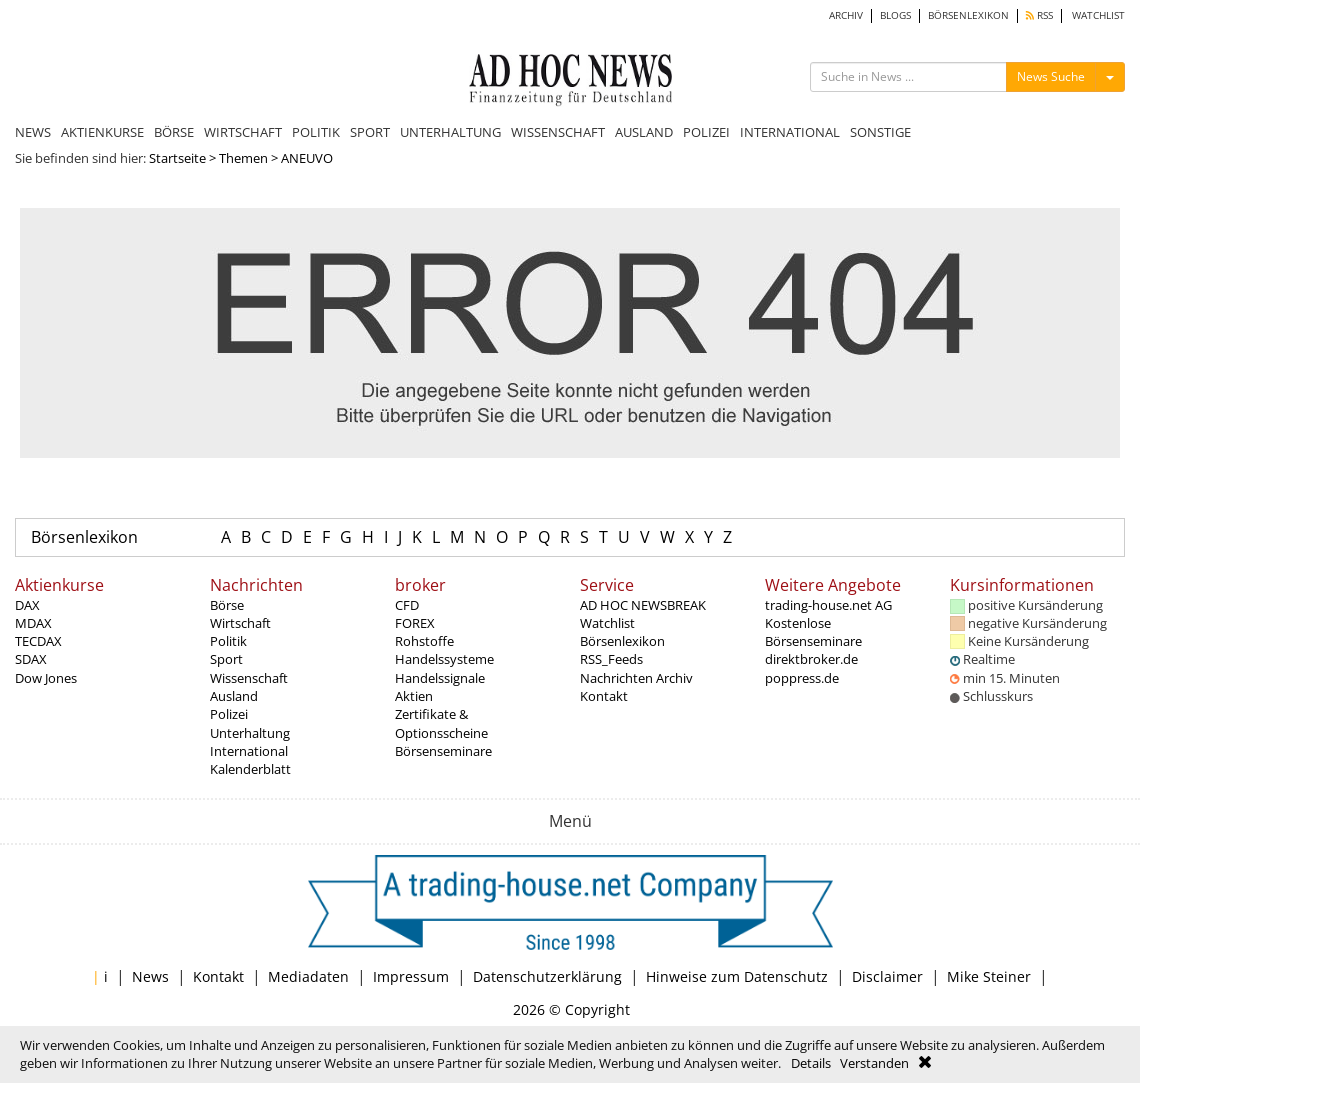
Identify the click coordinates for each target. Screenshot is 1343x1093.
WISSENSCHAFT (558, 132)
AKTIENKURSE (102, 132)
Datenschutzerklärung (547, 976)
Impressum (411, 976)
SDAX (31, 659)
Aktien (414, 696)
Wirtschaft (240, 623)
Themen (243, 158)
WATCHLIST (1098, 15)
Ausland (234, 696)
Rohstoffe (424, 641)
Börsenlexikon (84, 537)
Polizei (229, 714)
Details (811, 1063)
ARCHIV (846, 15)
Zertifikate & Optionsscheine (441, 723)
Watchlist (607, 623)
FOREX (415, 623)
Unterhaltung (250, 733)
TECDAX (38, 641)
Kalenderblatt (250, 769)
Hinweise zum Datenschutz (737, 976)
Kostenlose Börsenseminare (813, 632)
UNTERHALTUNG (450, 132)
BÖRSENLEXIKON (968, 15)
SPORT (370, 132)
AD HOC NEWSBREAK (643, 605)
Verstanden (874, 1063)
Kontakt (604, 696)
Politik (228, 641)
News (150, 976)
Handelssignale (440, 678)
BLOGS (895, 15)
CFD (407, 605)
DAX (27, 605)
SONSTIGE (880, 132)
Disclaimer (887, 976)
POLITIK (316, 132)
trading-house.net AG (828, 605)
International (249, 751)
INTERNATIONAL (790, 132)
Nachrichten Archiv (636, 678)
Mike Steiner (989, 976)
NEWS (33, 132)
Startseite (177, 158)
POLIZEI (706, 132)
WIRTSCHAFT (243, 132)
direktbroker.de (811, 659)
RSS (1039, 15)
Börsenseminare (443, 751)
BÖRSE (174, 132)
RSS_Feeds (611, 659)
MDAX (33, 623)
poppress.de (802, 678)
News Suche (1051, 76)
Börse (227, 605)
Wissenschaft (249, 678)
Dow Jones (46, 678)
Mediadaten (308, 976)
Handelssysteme (444, 659)
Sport (226, 659)
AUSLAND (644, 132)
